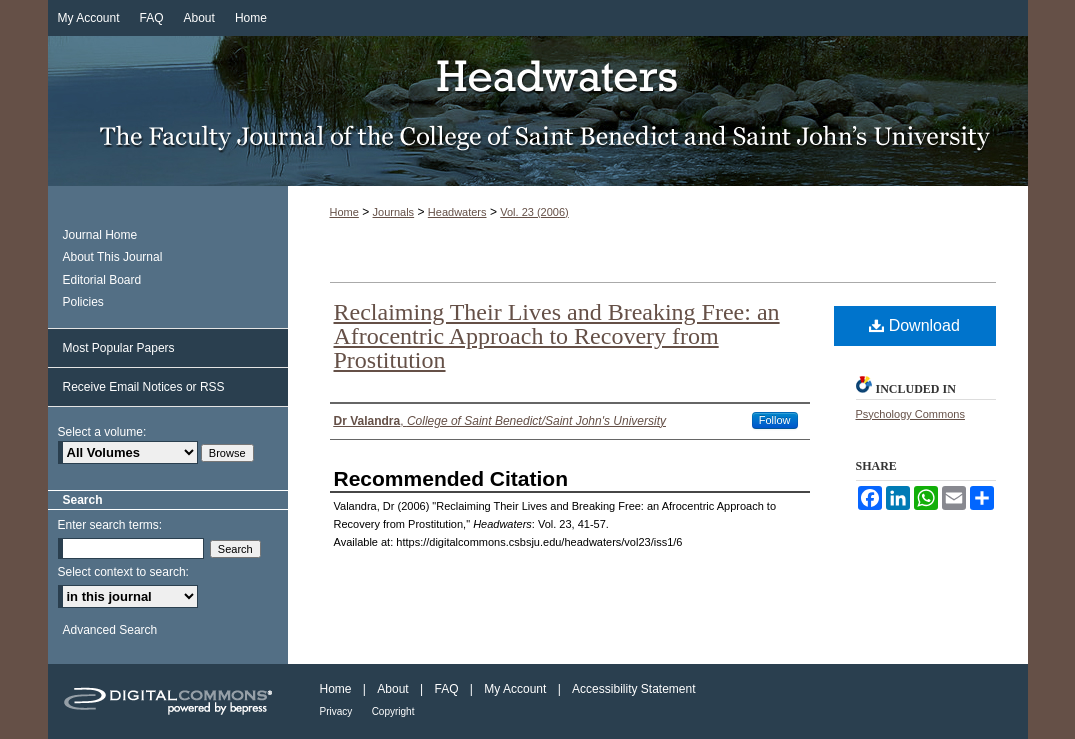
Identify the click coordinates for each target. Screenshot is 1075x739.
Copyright (393, 711)
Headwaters (538, 111)
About (392, 689)
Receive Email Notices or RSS (144, 387)
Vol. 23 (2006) (534, 212)
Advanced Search (110, 630)
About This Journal (113, 257)
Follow (775, 420)
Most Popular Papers (119, 348)
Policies (83, 302)
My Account (515, 689)
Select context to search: (123, 572)
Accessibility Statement (633, 689)
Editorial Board (102, 280)
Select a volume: (102, 432)
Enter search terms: (110, 525)
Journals (394, 212)
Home (344, 212)
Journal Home (100, 235)
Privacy (336, 711)
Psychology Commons (910, 414)
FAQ (446, 689)
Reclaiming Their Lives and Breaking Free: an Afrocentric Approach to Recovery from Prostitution (557, 336)
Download (914, 325)
